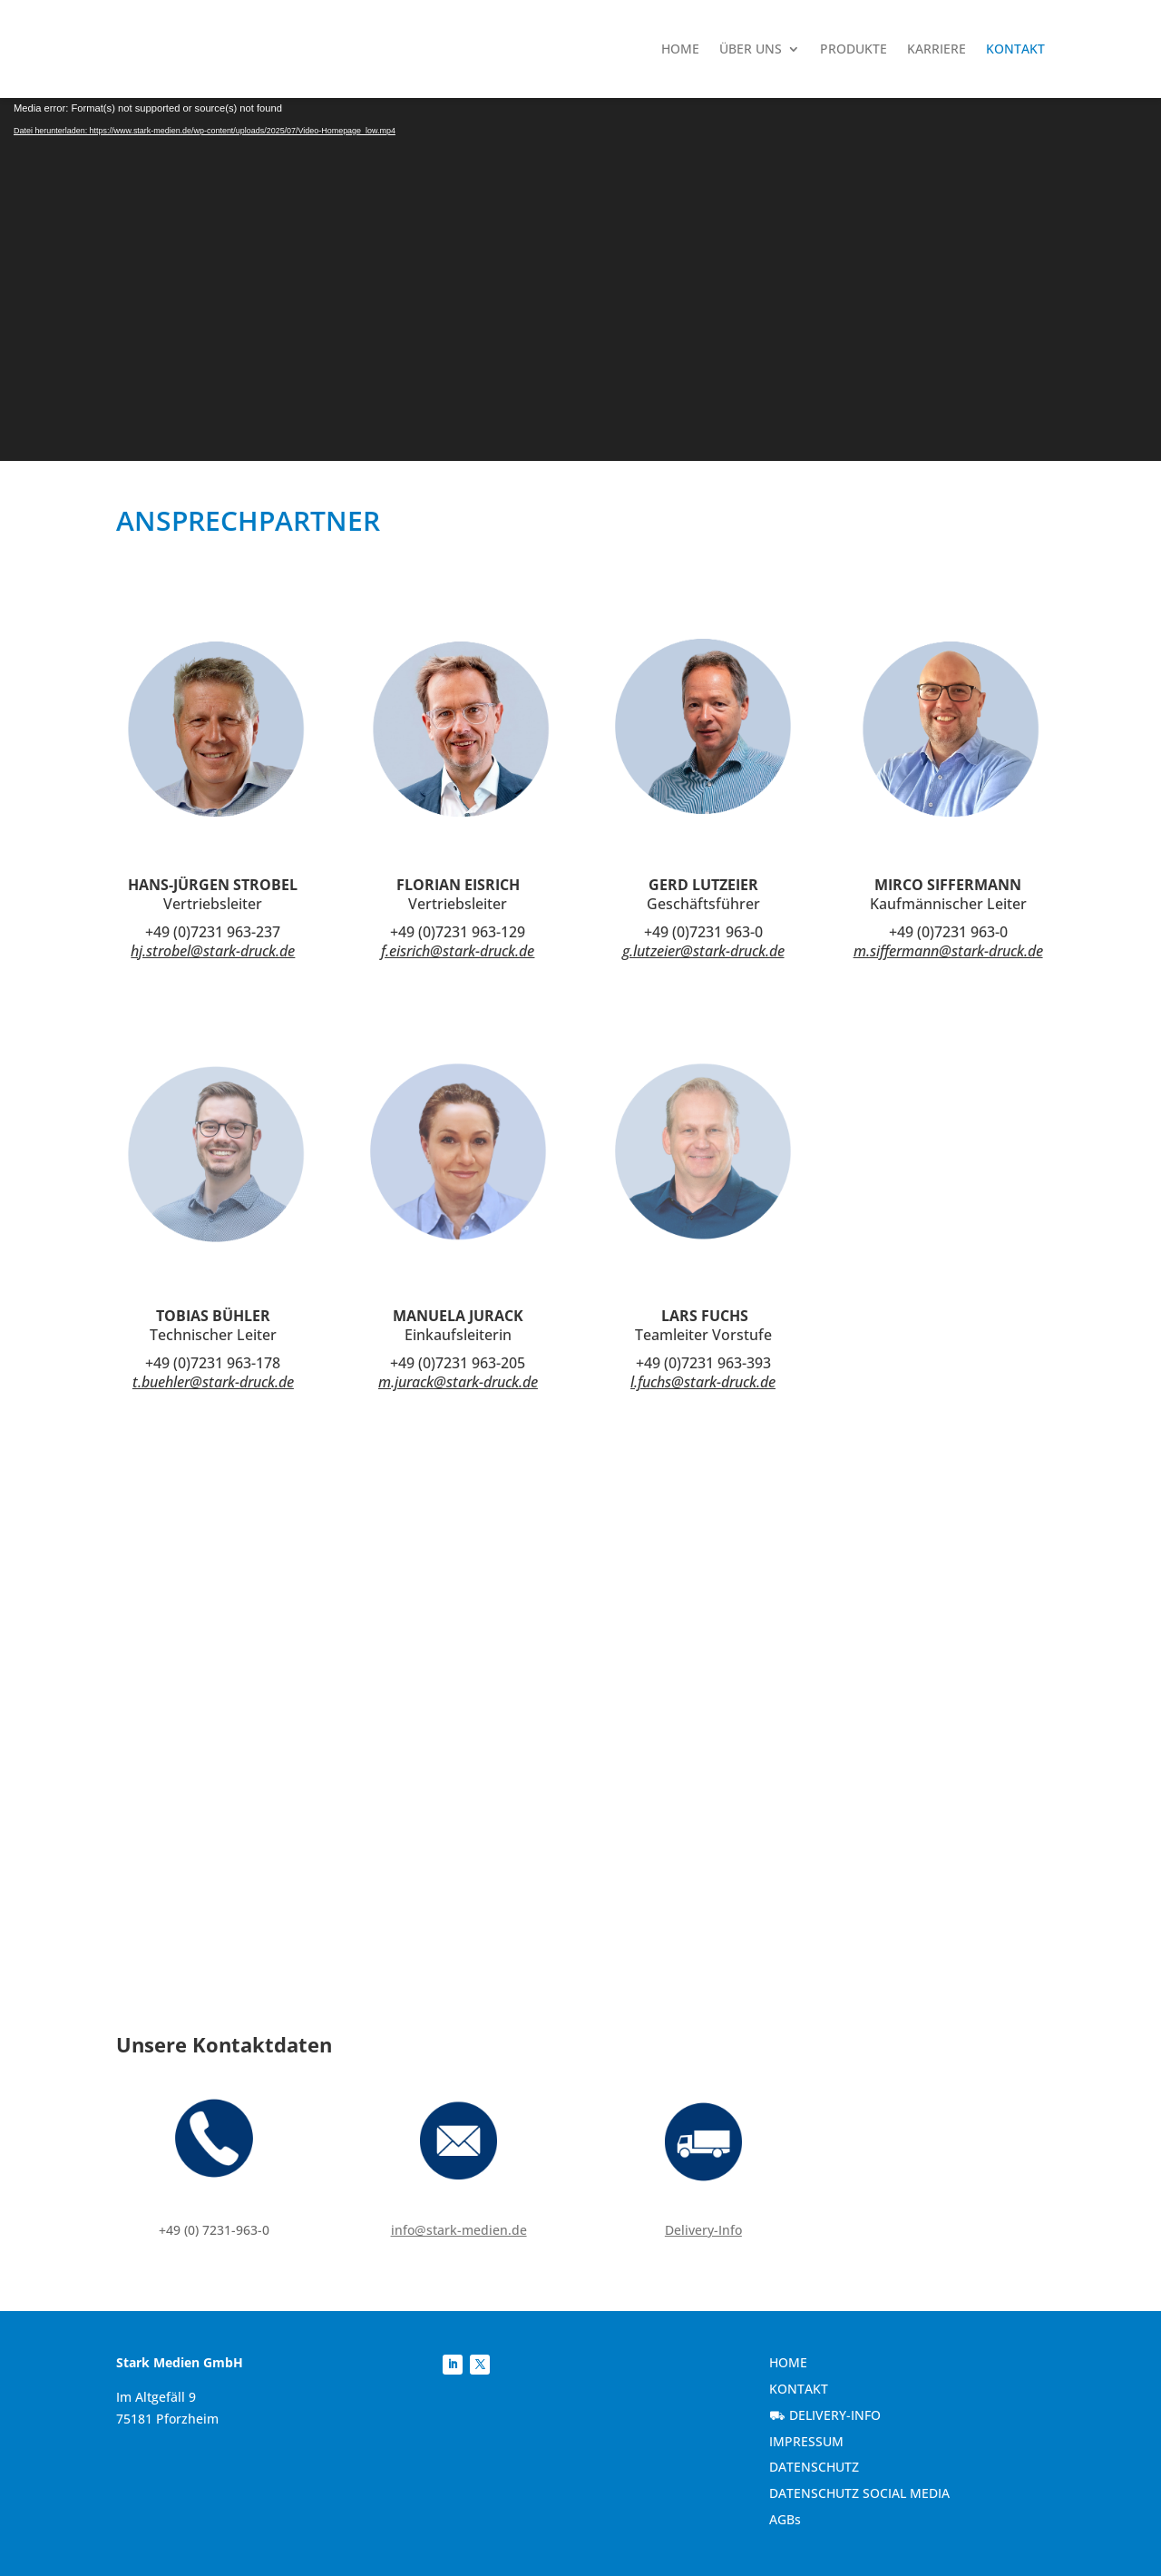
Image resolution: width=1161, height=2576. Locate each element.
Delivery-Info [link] (703, 2229)
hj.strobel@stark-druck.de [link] (213, 951)
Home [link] (680, 48)
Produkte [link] (853, 48)
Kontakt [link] (1015, 48)
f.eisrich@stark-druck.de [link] (457, 951)
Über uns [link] (750, 48)
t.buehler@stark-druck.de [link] (213, 1382)
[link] (238, 49)
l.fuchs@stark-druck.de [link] (703, 1382)
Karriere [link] (936, 48)
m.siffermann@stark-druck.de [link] (948, 951)
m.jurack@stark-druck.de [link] (458, 1382)
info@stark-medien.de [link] (459, 2229)
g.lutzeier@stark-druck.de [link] (703, 951)
